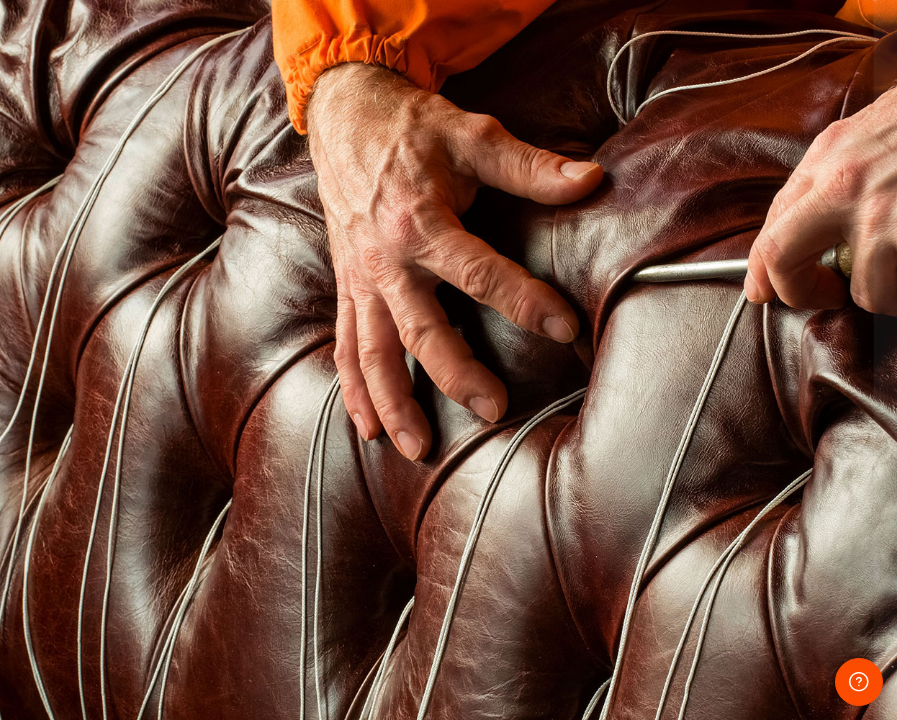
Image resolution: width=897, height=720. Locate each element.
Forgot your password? (804, 464)
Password (542, 375)
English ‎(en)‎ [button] (610, 644)
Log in (686, 518)
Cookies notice (752, 644)
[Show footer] (859, 682)
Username (543, 283)
